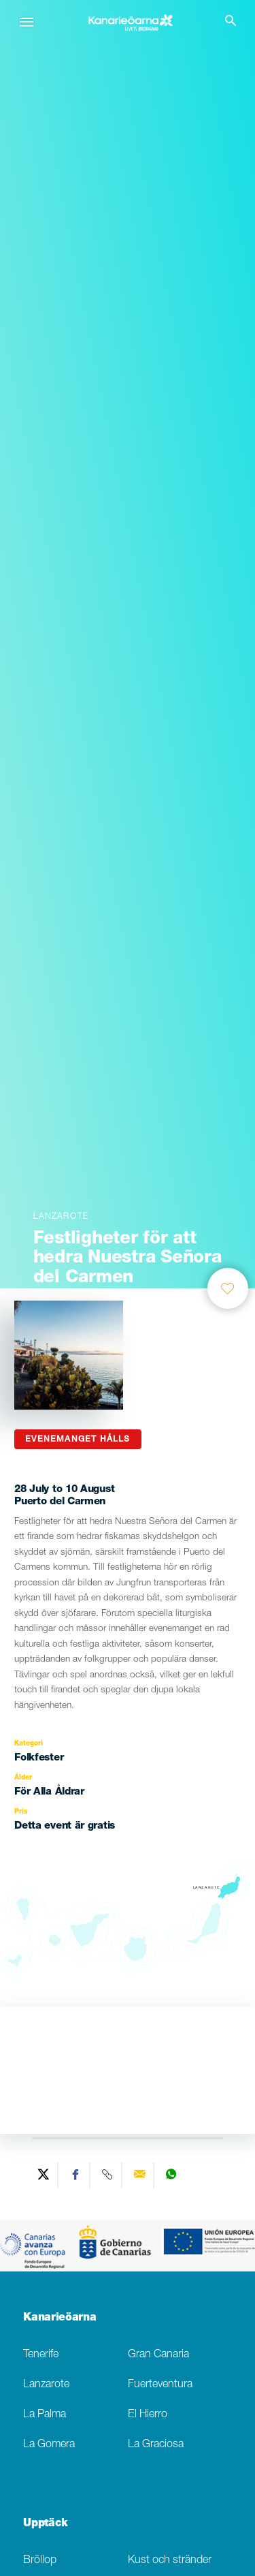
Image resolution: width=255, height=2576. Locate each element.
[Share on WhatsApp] (171, 2175)
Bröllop (39, 2560)
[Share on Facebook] (75, 2175)
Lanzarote (46, 2385)
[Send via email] (139, 2175)
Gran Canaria (158, 2355)
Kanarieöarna (59, 2318)
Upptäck (45, 2524)
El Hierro (147, 2415)
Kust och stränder (169, 2560)
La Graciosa (156, 2445)
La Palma (44, 2415)
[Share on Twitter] (43, 2175)
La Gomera (49, 2445)
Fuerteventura (160, 2385)
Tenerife (40, 2355)
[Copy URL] (107, 2175)
